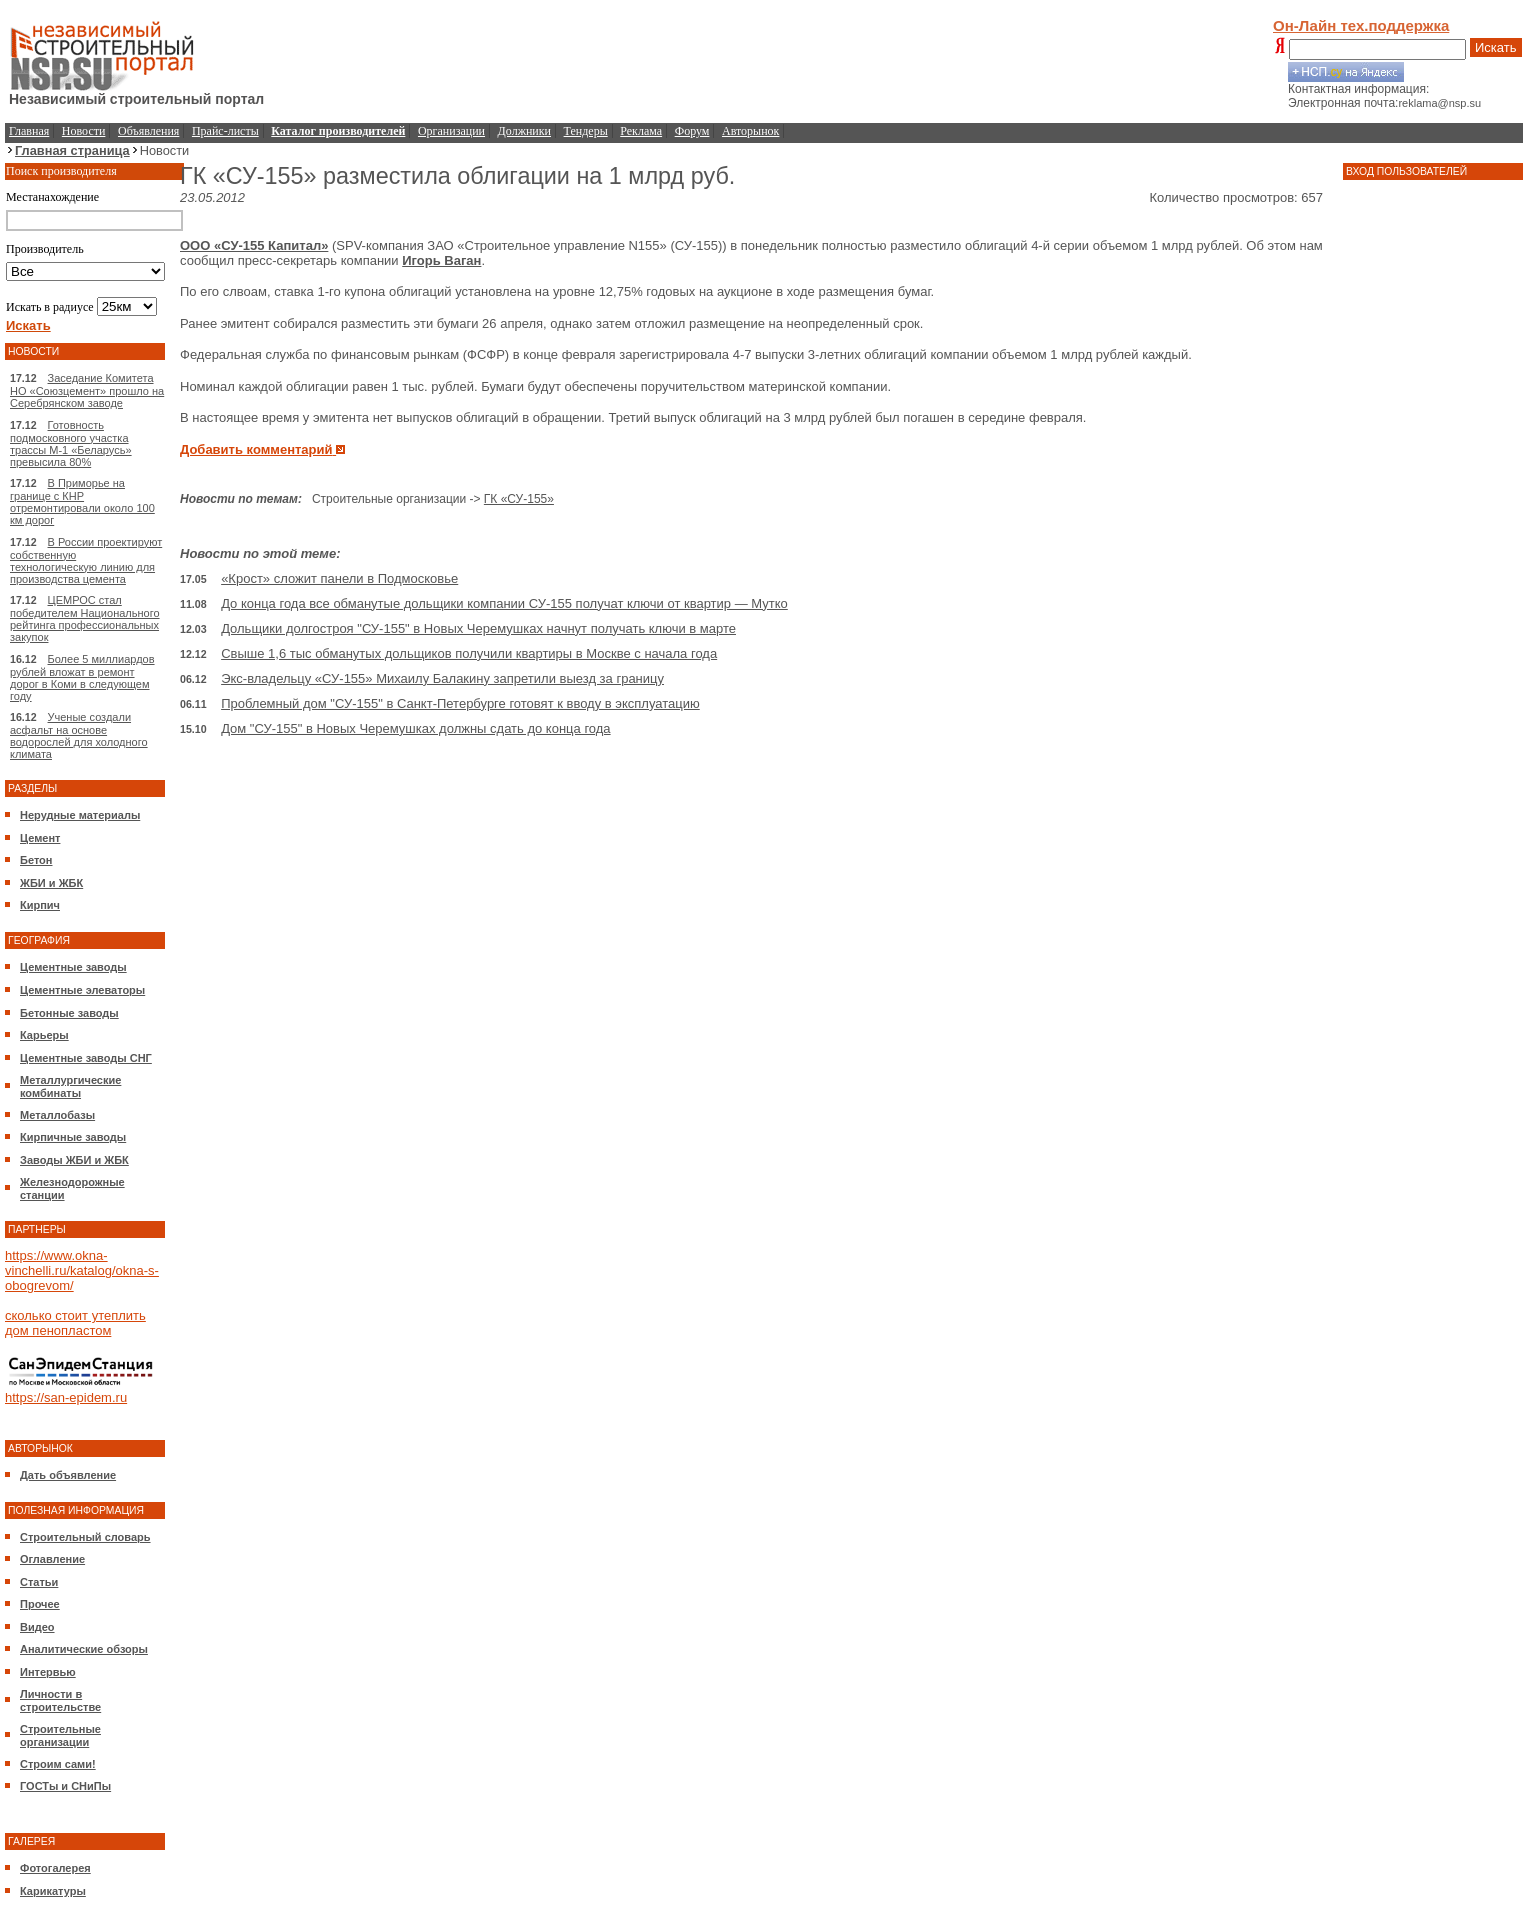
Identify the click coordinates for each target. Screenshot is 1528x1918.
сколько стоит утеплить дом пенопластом (75, 1323)
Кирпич (40, 905)
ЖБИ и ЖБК (51, 883)
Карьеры (44, 1035)
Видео (37, 1627)
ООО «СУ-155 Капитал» (254, 245)
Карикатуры (53, 1891)
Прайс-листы (225, 131)
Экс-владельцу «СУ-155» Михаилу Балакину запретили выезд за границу (442, 678)
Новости (84, 131)
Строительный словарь (85, 1537)
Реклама (641, 131)
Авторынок (750, 131)
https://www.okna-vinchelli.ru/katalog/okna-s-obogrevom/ (82, 1270)
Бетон (36, 860)
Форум (692, 131)
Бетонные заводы (69, 1013)
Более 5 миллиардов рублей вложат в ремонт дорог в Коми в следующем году (82, 677)
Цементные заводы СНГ (86, 1058)
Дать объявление (68, 1475)
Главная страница (72, 150)
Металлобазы (57, 1115)
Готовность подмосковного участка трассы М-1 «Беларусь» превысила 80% (71, 443)
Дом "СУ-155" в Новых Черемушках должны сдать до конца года (415, 728)
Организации (451, 131)
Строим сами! (58, 1764)
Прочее (40, 1604)
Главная (29, 131)
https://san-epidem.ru (66, 1397)
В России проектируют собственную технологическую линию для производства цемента (86, 560)
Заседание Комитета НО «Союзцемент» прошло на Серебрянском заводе (87, 390)
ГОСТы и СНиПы (65, 1786)
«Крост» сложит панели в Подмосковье (339, 578)
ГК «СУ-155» (519, 499)
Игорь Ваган (441, 260)
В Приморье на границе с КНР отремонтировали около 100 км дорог (82, 501)
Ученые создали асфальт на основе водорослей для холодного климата (79, 735)
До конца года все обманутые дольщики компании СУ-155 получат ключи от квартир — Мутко (504, 603)
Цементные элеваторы (82, 990)
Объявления (148, 131)
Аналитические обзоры (84, 1649)
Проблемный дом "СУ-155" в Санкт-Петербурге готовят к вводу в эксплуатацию (460, 703)
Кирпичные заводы (73, 1137)
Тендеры (586, 131)
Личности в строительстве (60, 1700)
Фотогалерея (55, 1868)
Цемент (40, 838)
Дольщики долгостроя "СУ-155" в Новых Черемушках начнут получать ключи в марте (478, 628)
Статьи (39, 1582)
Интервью (48, 1672)
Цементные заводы (73, 967)
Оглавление (52, 1559)
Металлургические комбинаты (70, 1086)
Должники (524, 131)
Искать (1496, 47)
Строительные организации (60, 1735)
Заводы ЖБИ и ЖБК (74, 1160)
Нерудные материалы (80, 815)
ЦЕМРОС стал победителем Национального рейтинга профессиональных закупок (85, 618)
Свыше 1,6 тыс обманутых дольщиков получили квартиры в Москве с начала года (469, 653)
